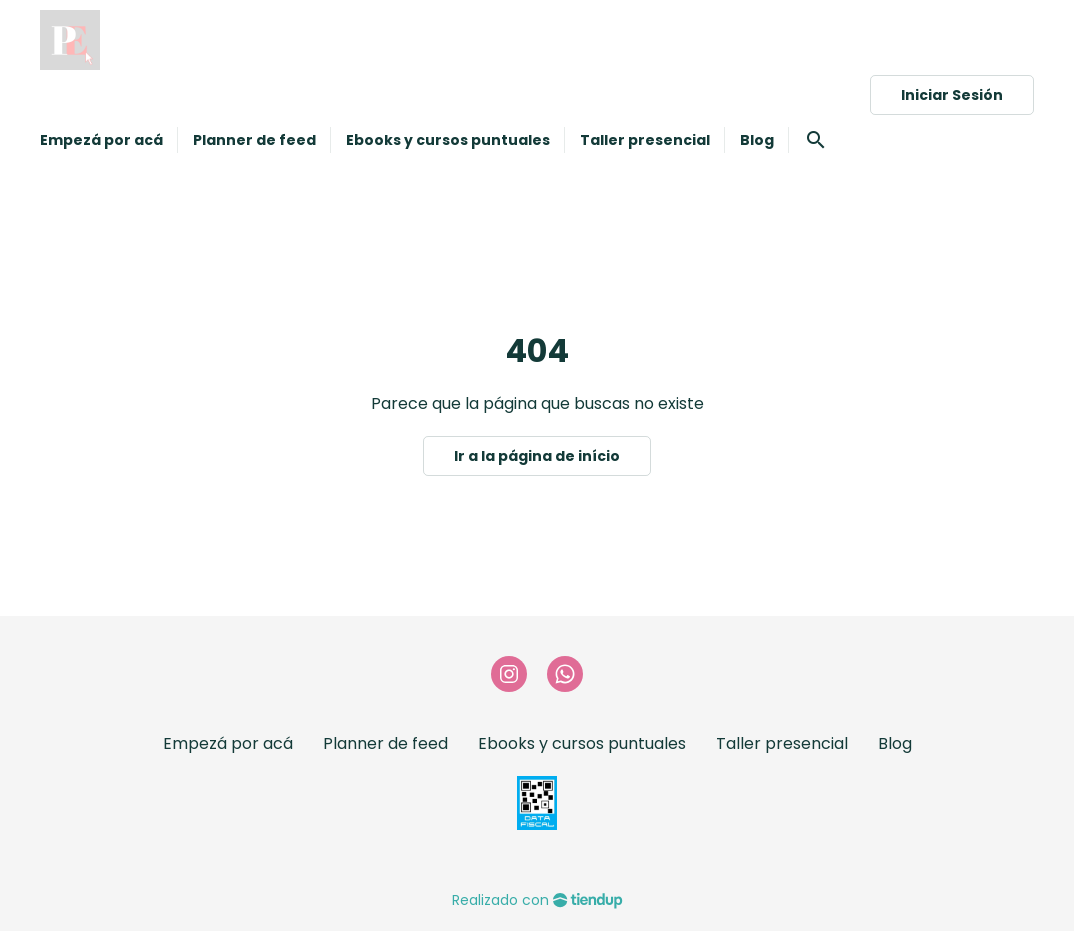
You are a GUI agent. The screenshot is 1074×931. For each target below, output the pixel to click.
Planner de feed (385, 743)
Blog (895, 743)
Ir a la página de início (537, 456)
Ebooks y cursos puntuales (582, 743)
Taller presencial (782, 743)
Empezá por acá (228, 743)
